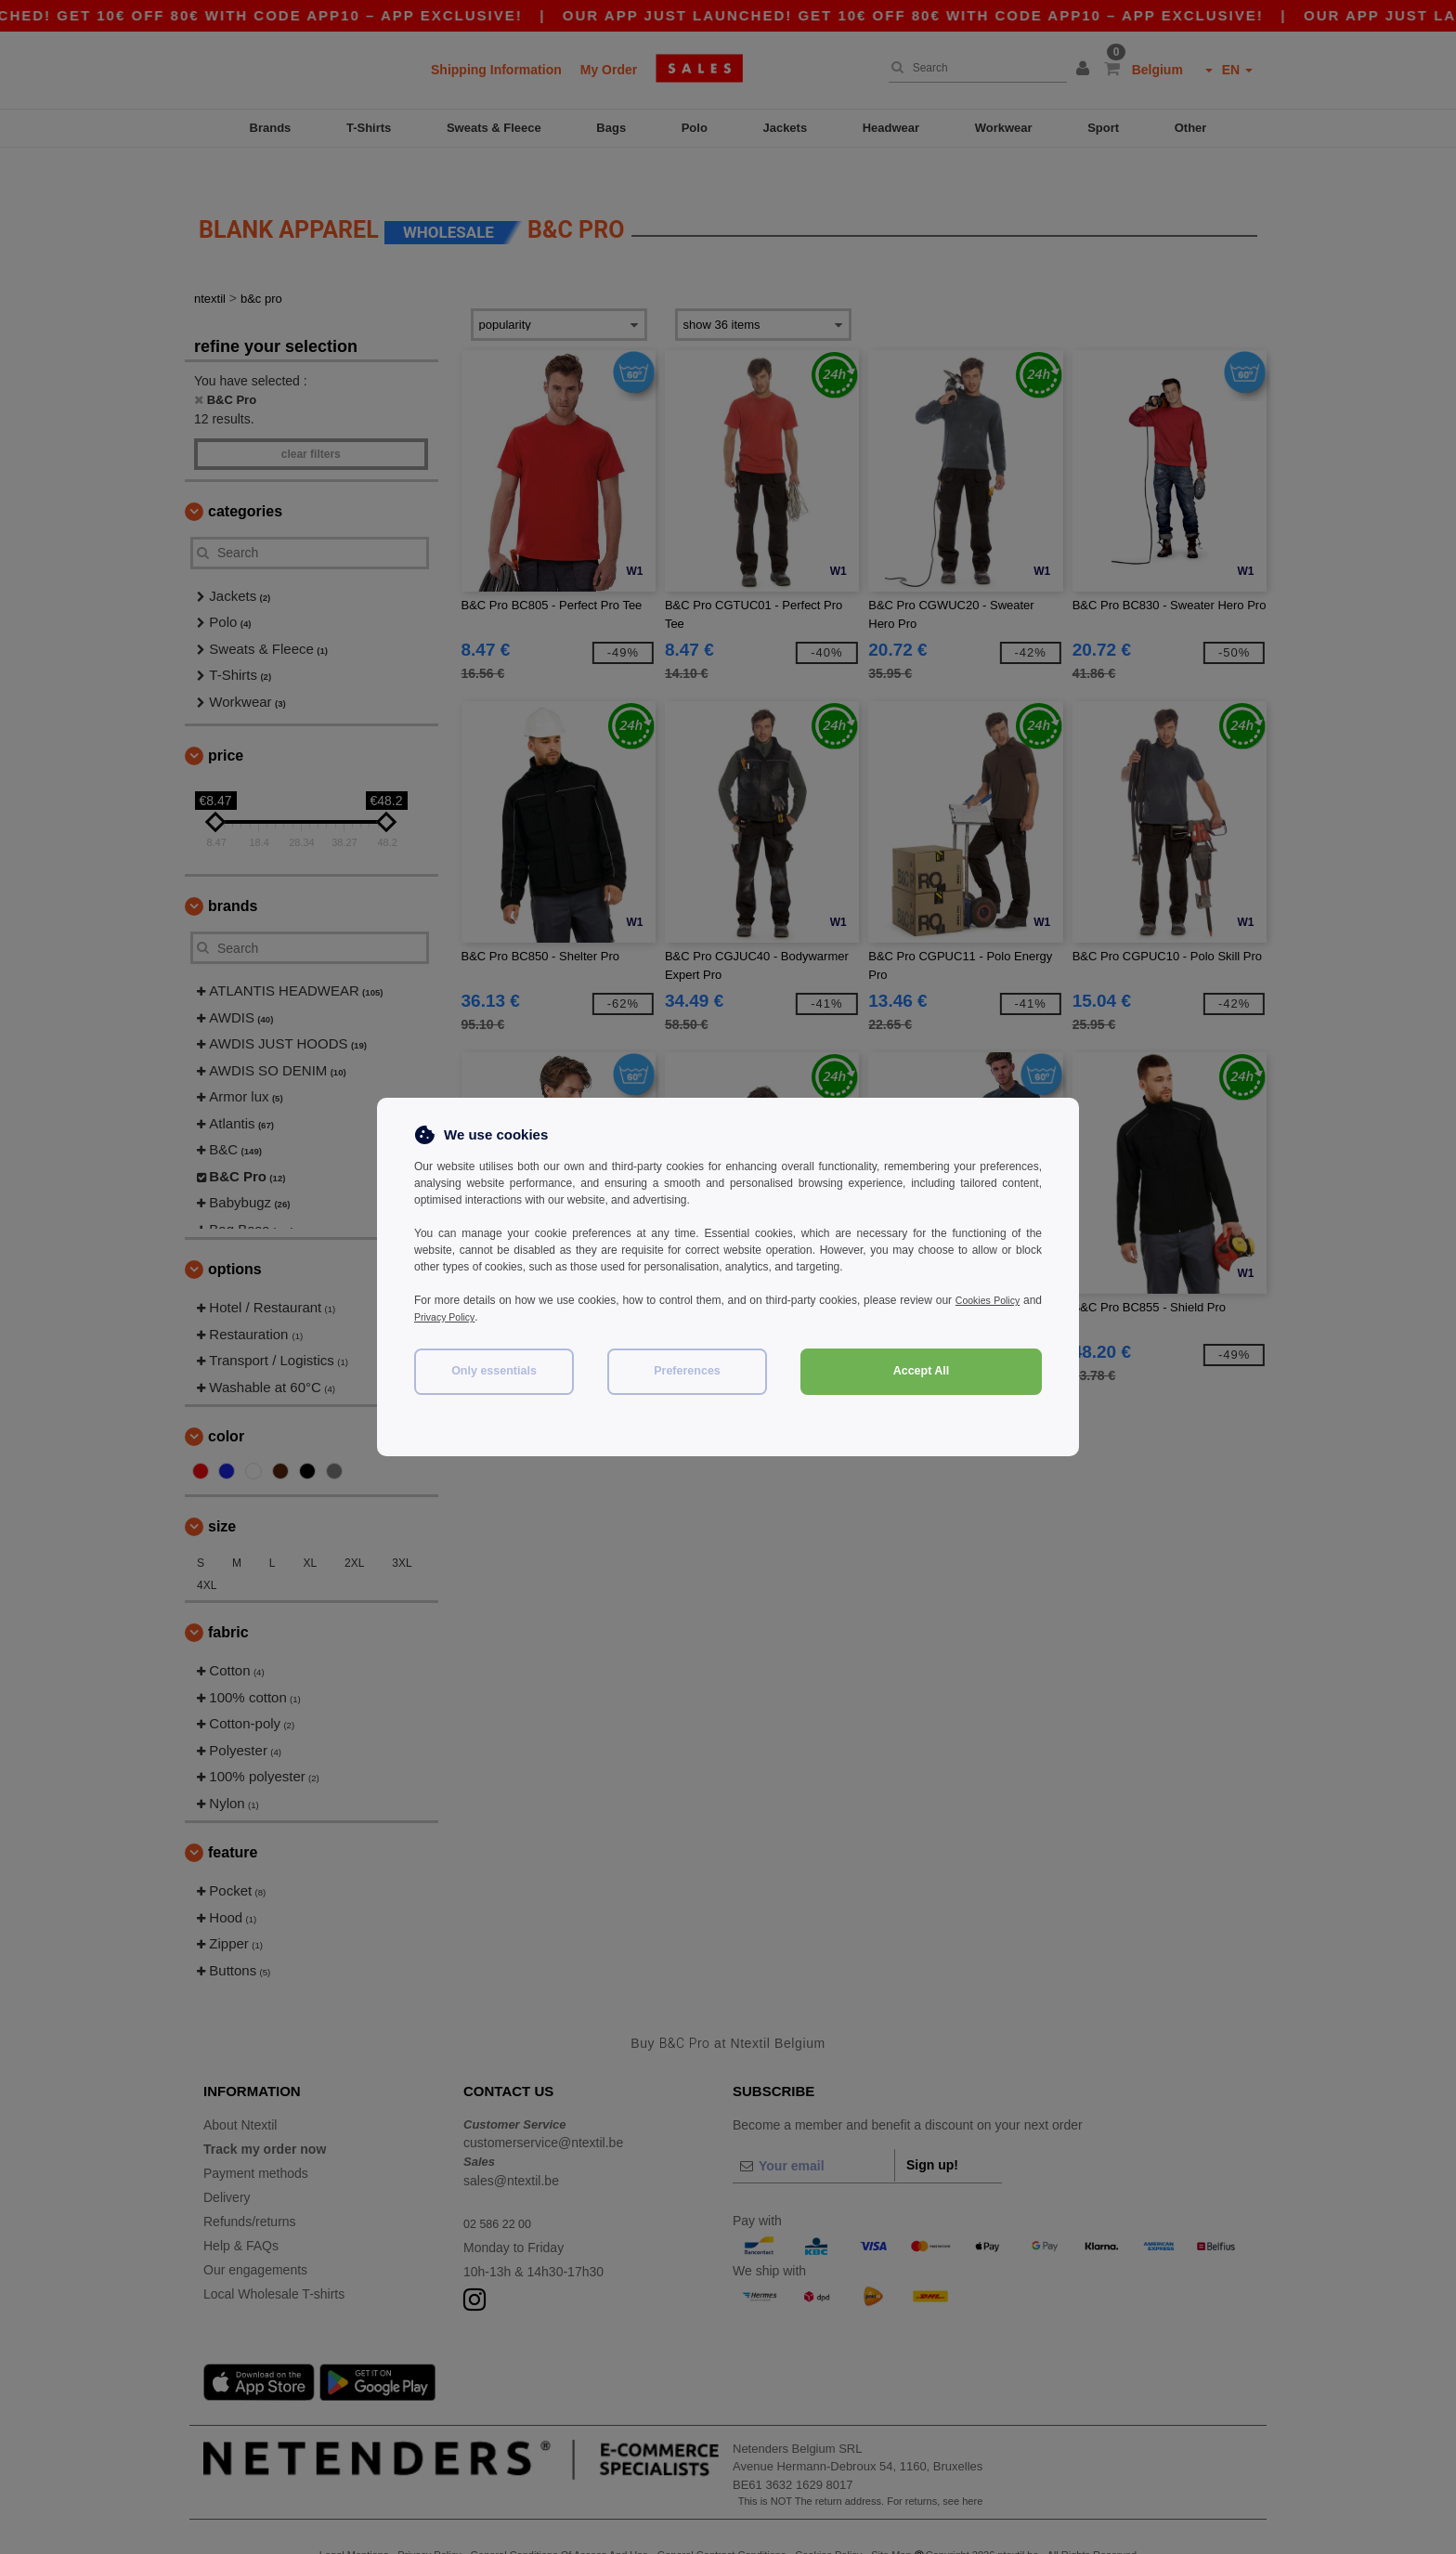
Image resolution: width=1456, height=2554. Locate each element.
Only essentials (494, 1370)
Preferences (687, 1370)
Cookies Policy (1005, 1300)
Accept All (921, 1370)
